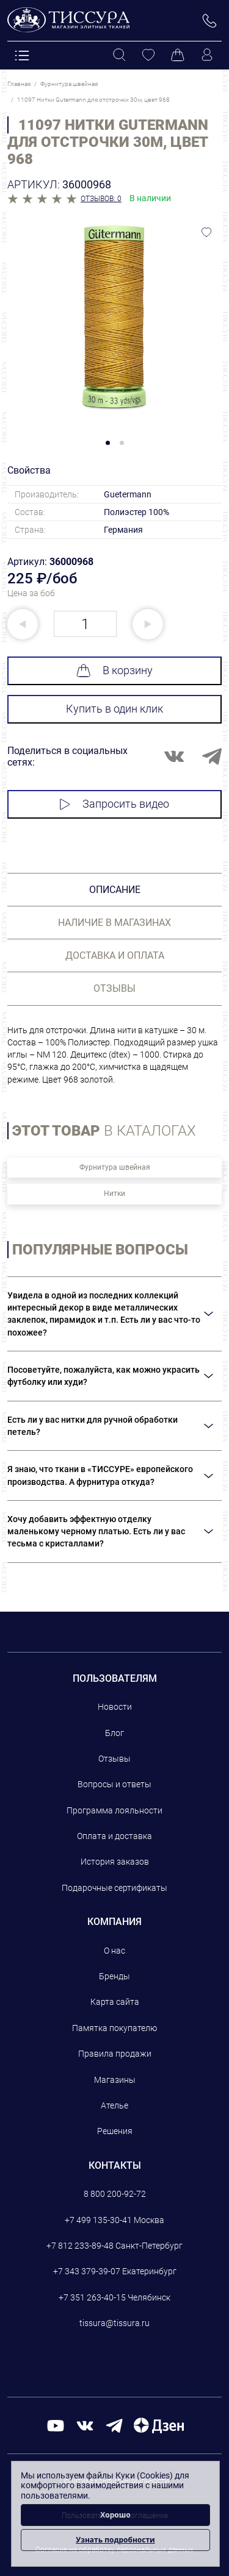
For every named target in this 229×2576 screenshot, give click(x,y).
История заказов (115, 1861)
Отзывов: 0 (101, 198)
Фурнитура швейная (114, 1167)
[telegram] (114, 2425)
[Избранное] (148, 55)
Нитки (114, 1193)
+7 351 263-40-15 (92, 2297)
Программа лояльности (114, 1810)
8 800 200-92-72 (115, 2194)
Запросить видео (114, 803)
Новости (115, 1707)
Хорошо (115, 2515)
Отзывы (114, 1758)
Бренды (114, 1976)
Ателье (114, 2105)
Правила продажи (114, 2053)
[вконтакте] (85, 2425)
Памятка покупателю (114, 2028)
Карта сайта (114, 2002)
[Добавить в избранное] (206, 231)
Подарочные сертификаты (114, 1888)
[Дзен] (159, 2425)
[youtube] (55, 2425)
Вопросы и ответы (114, 1784)
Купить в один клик (114, 708)
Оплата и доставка (114, 1836)
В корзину (114, 670)
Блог (114, 1733)
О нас (114, 1950)
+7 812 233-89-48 (80, 2245)
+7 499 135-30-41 (98, 2220)
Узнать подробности (115, 2540)
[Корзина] (177, 55)
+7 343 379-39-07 (86, 2271)
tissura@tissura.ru (114, 2323)
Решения (115, 2131)
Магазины (115, 2080)
